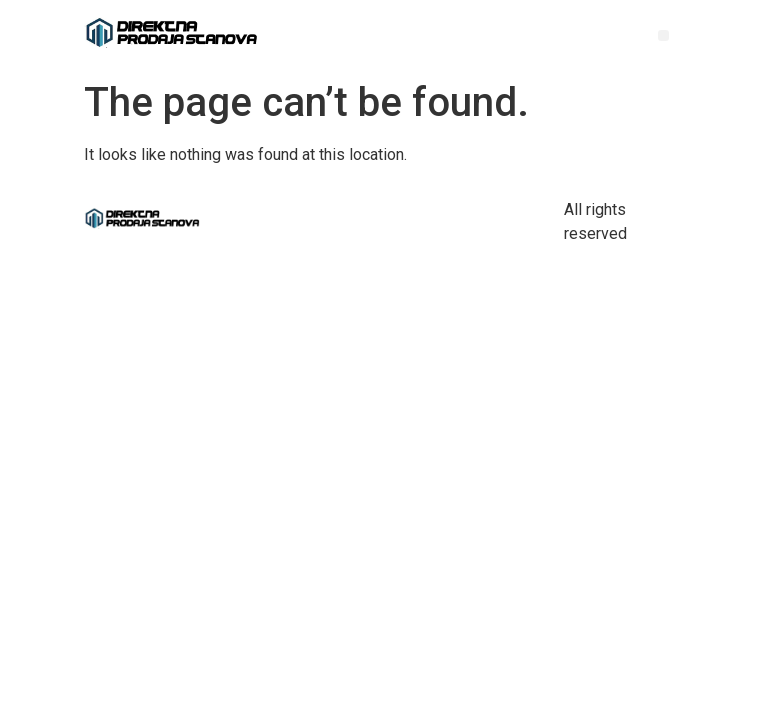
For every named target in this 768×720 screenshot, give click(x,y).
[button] (663, 35)
